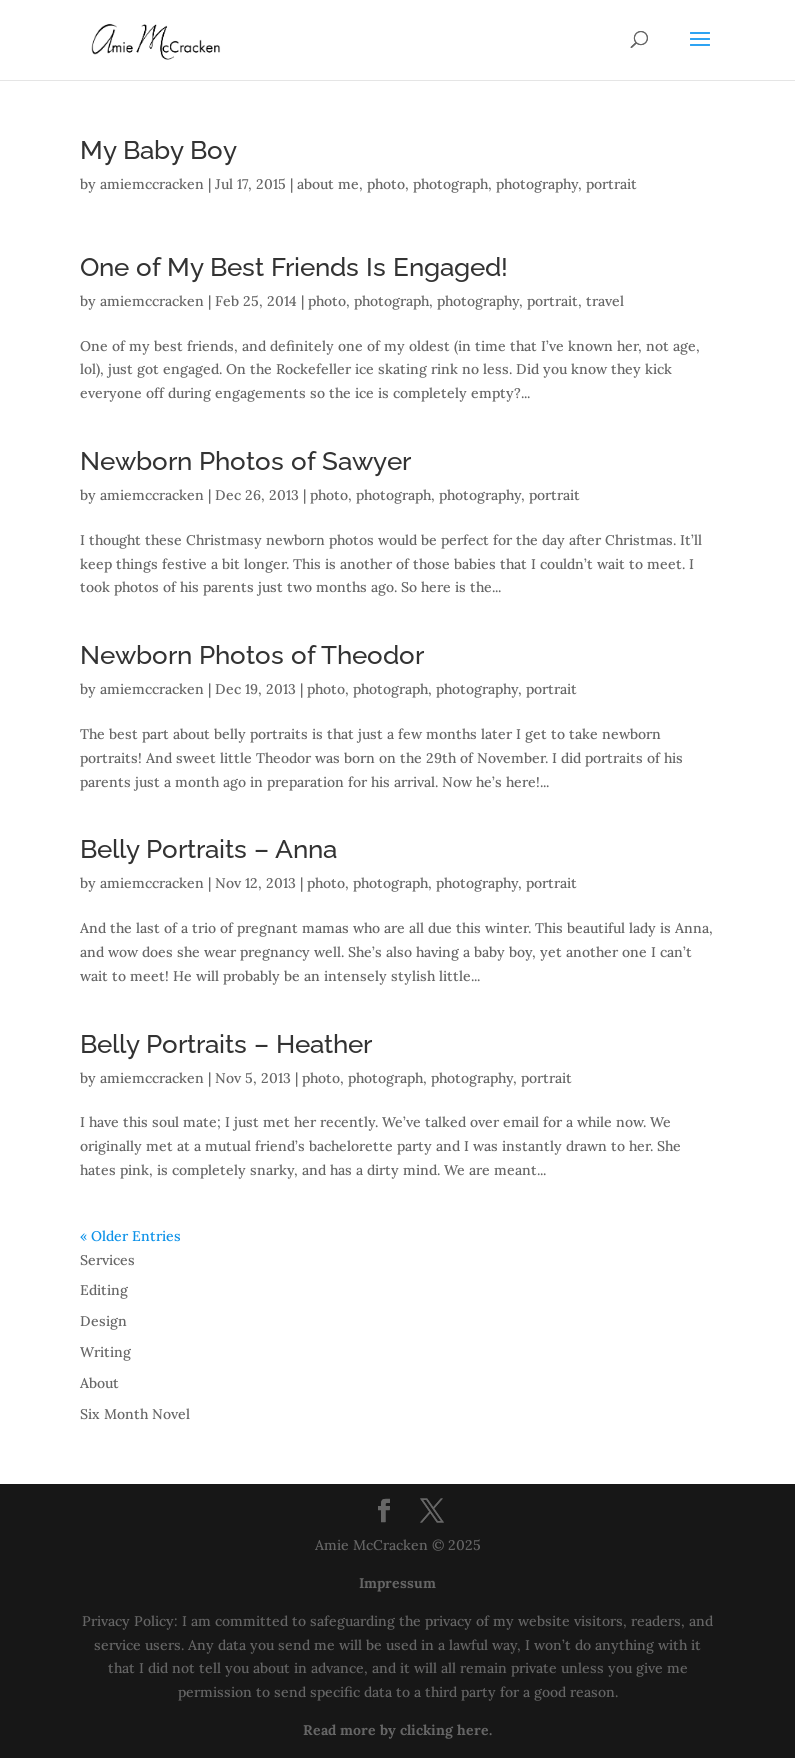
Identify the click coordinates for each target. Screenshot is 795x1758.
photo (386, 184)
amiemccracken (152, 184)
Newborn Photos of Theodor (252, 655)
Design (103, 1321)
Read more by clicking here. (397, 1730)
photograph (450, 184)
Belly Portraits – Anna (208, 849)
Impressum (397, 1583)
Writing (105, 1352)
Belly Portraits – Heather (226, 1044)
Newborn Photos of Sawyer (245, 461)
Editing (104, 1290)
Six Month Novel (135, 1414)
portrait (611, 184)
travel (605, 301)
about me (328, 184)
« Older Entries (130, 1236)
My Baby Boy (158, 150)
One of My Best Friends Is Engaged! (294, 267)
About (99, 1383)
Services (107, 1260)
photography (537, 184)
